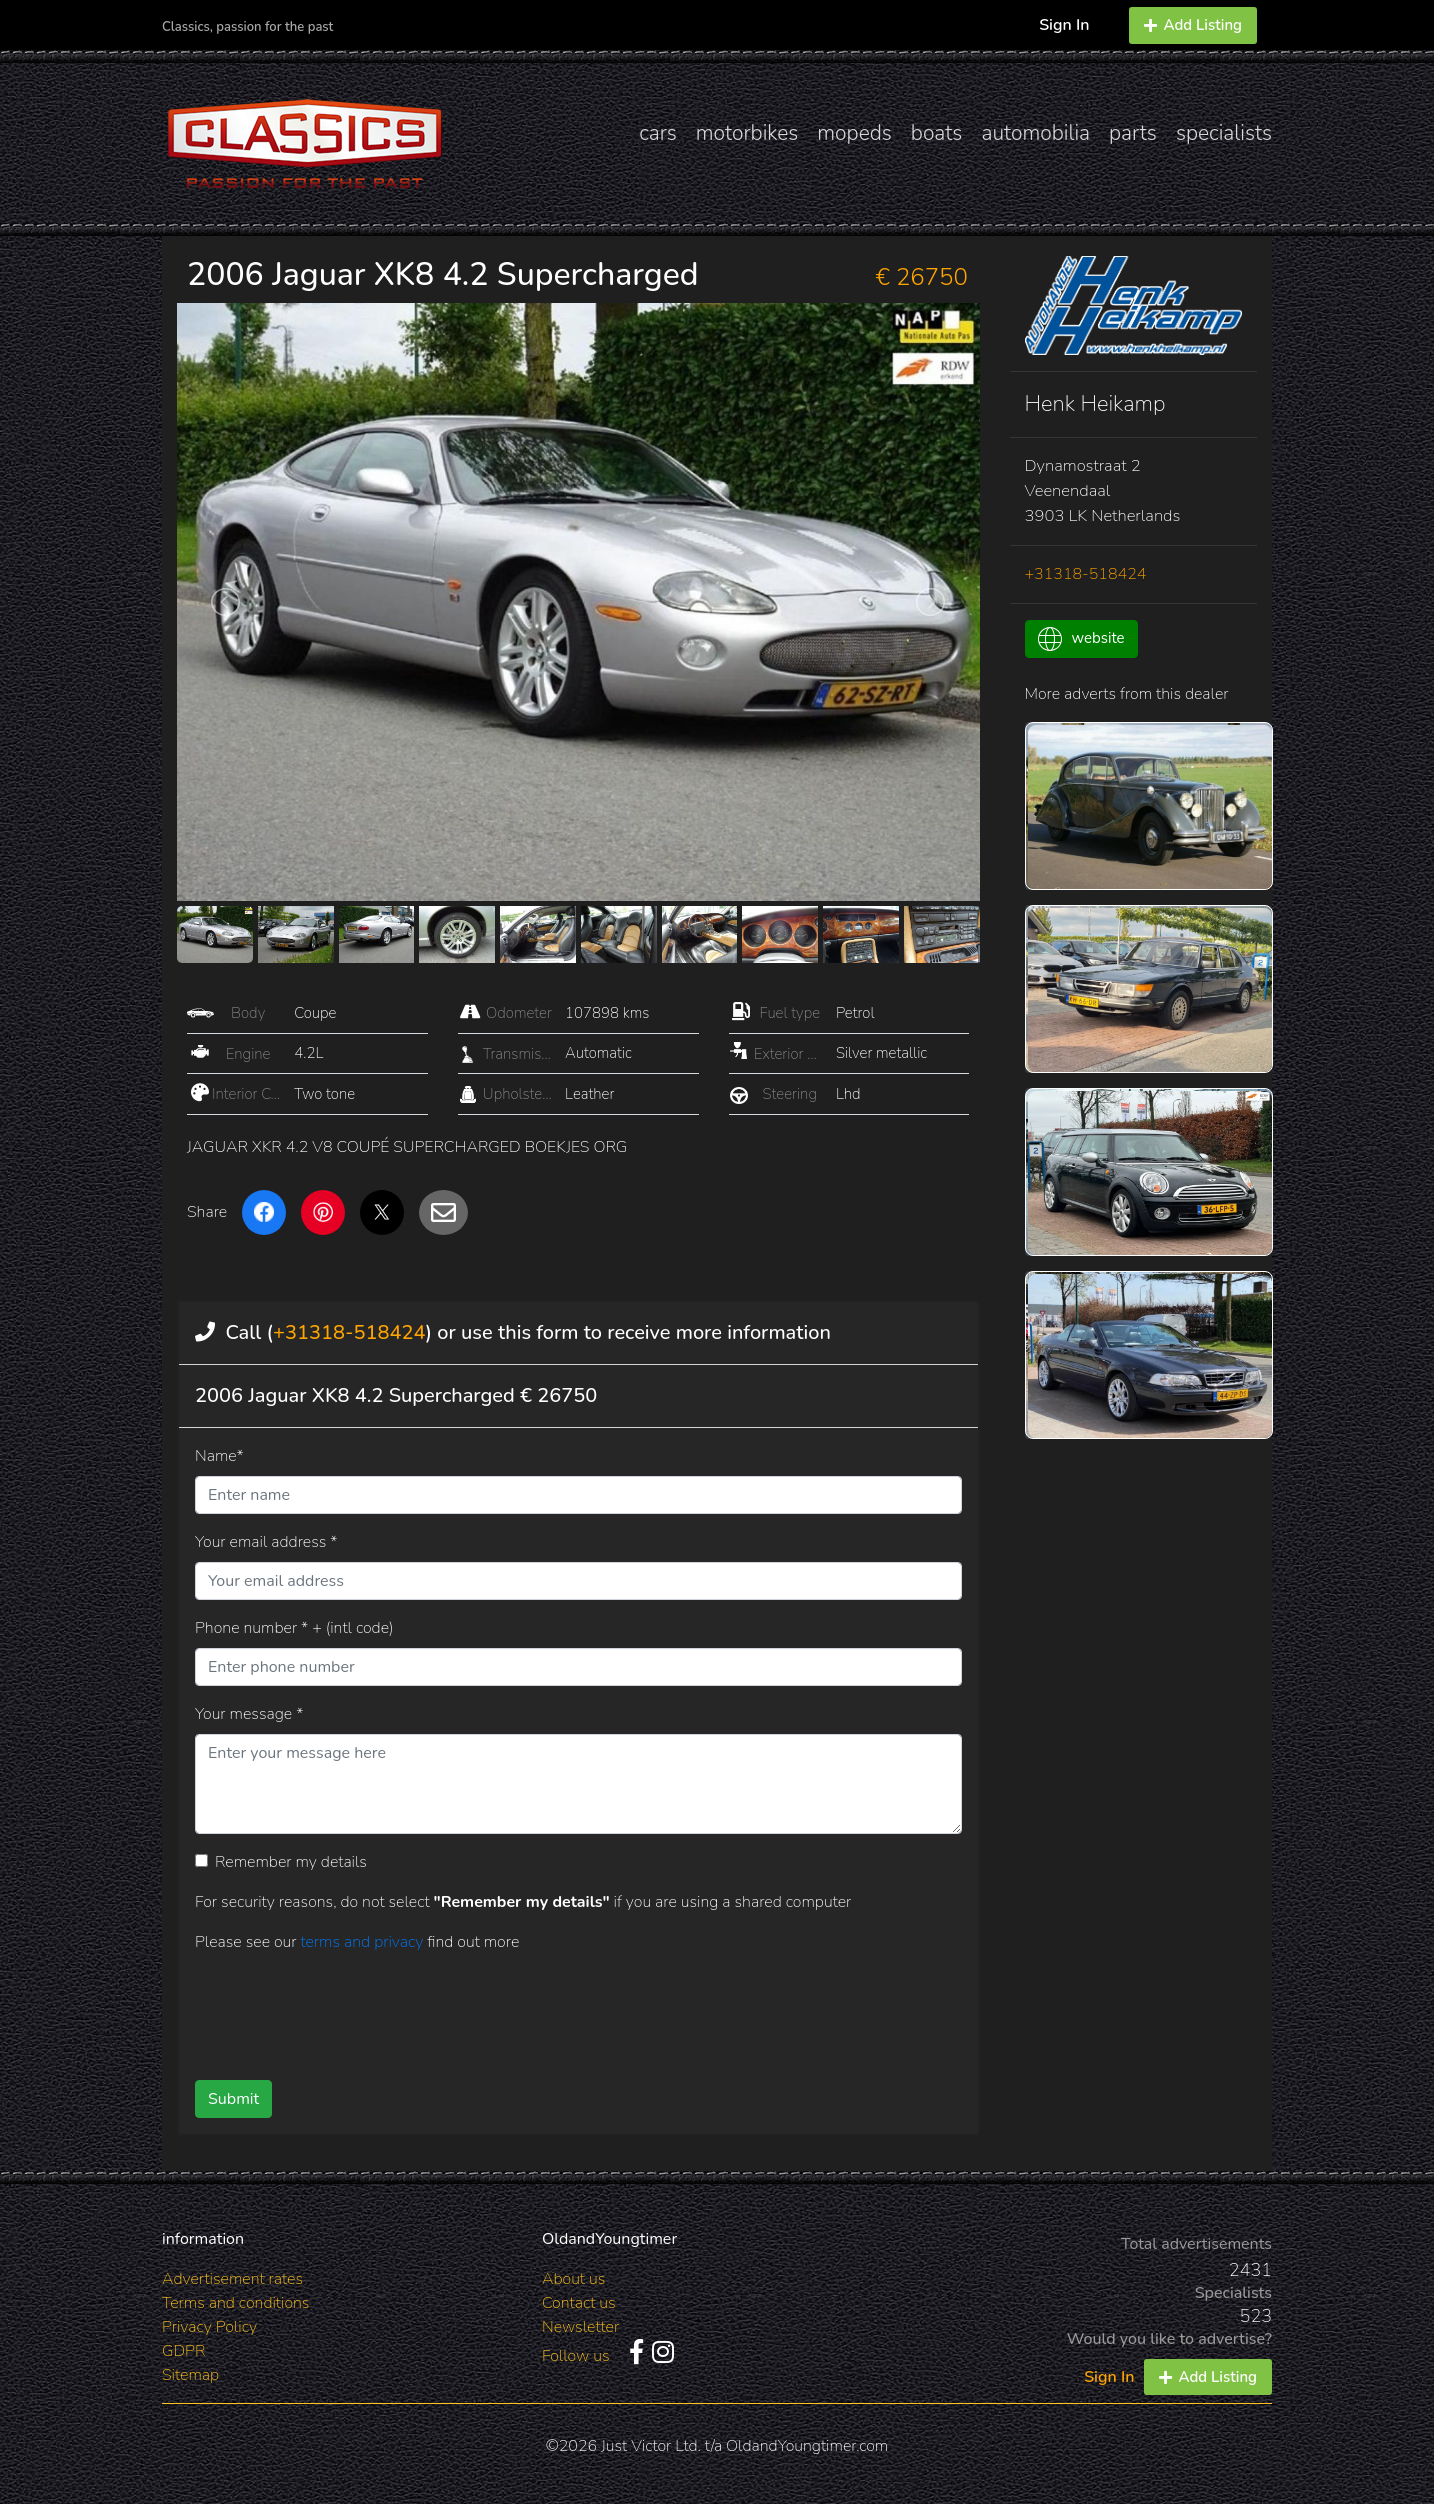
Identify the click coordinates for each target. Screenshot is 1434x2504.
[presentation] (546, 2009)
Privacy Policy (209, 2327)
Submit (233, 2099)
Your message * (249, 1714)
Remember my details (291, 1862)
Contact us (579, 2303)
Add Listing (1193, 25)
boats (937, 133)
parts (1133, 133)
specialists (1224, 133)
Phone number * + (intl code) (294, 1628)
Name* (219, 1456)
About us (573, 2279)
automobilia (1035, 133)
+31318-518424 (349, 1332)
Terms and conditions (235, 2303)
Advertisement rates (232, 2279)
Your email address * (266, 1542)
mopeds (854, 133)
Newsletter (580, 2327)
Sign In (1064, 25)
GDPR (183, 2351)
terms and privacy (363, 1942)
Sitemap (190, 2375)
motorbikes (747, 133)
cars (658, 133)
